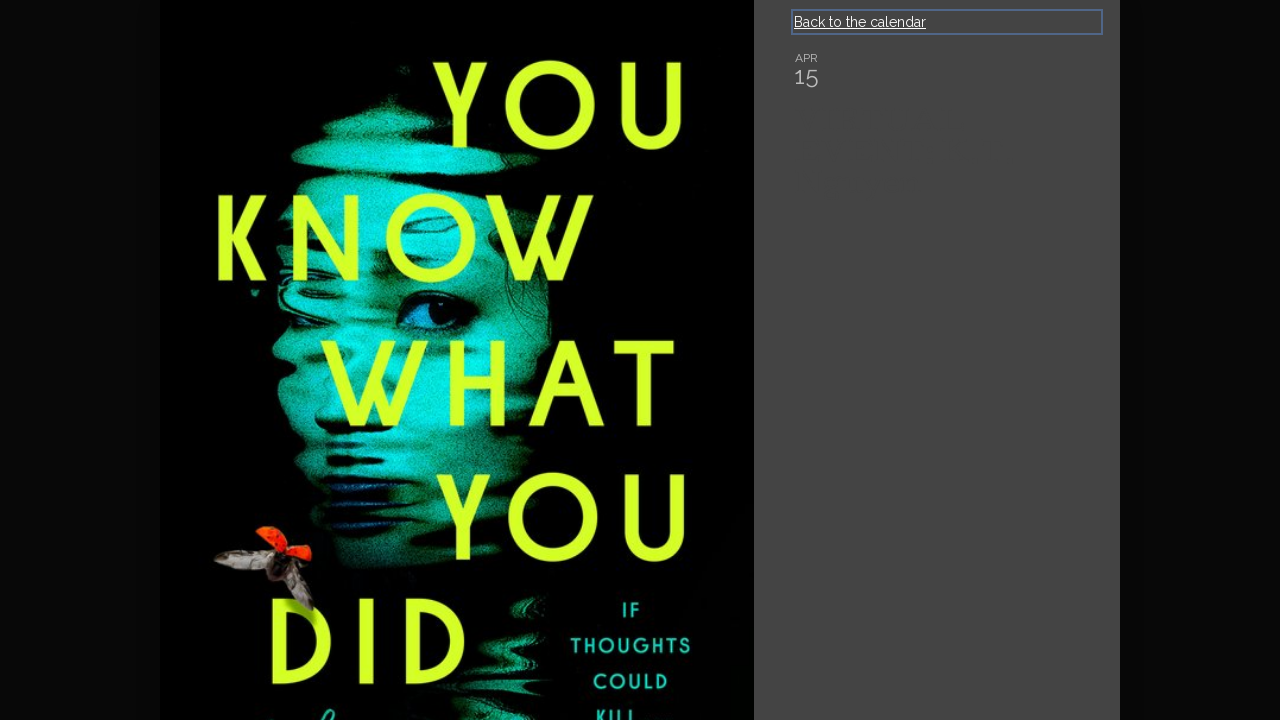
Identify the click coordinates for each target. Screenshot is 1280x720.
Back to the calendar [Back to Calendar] (860, 22)
